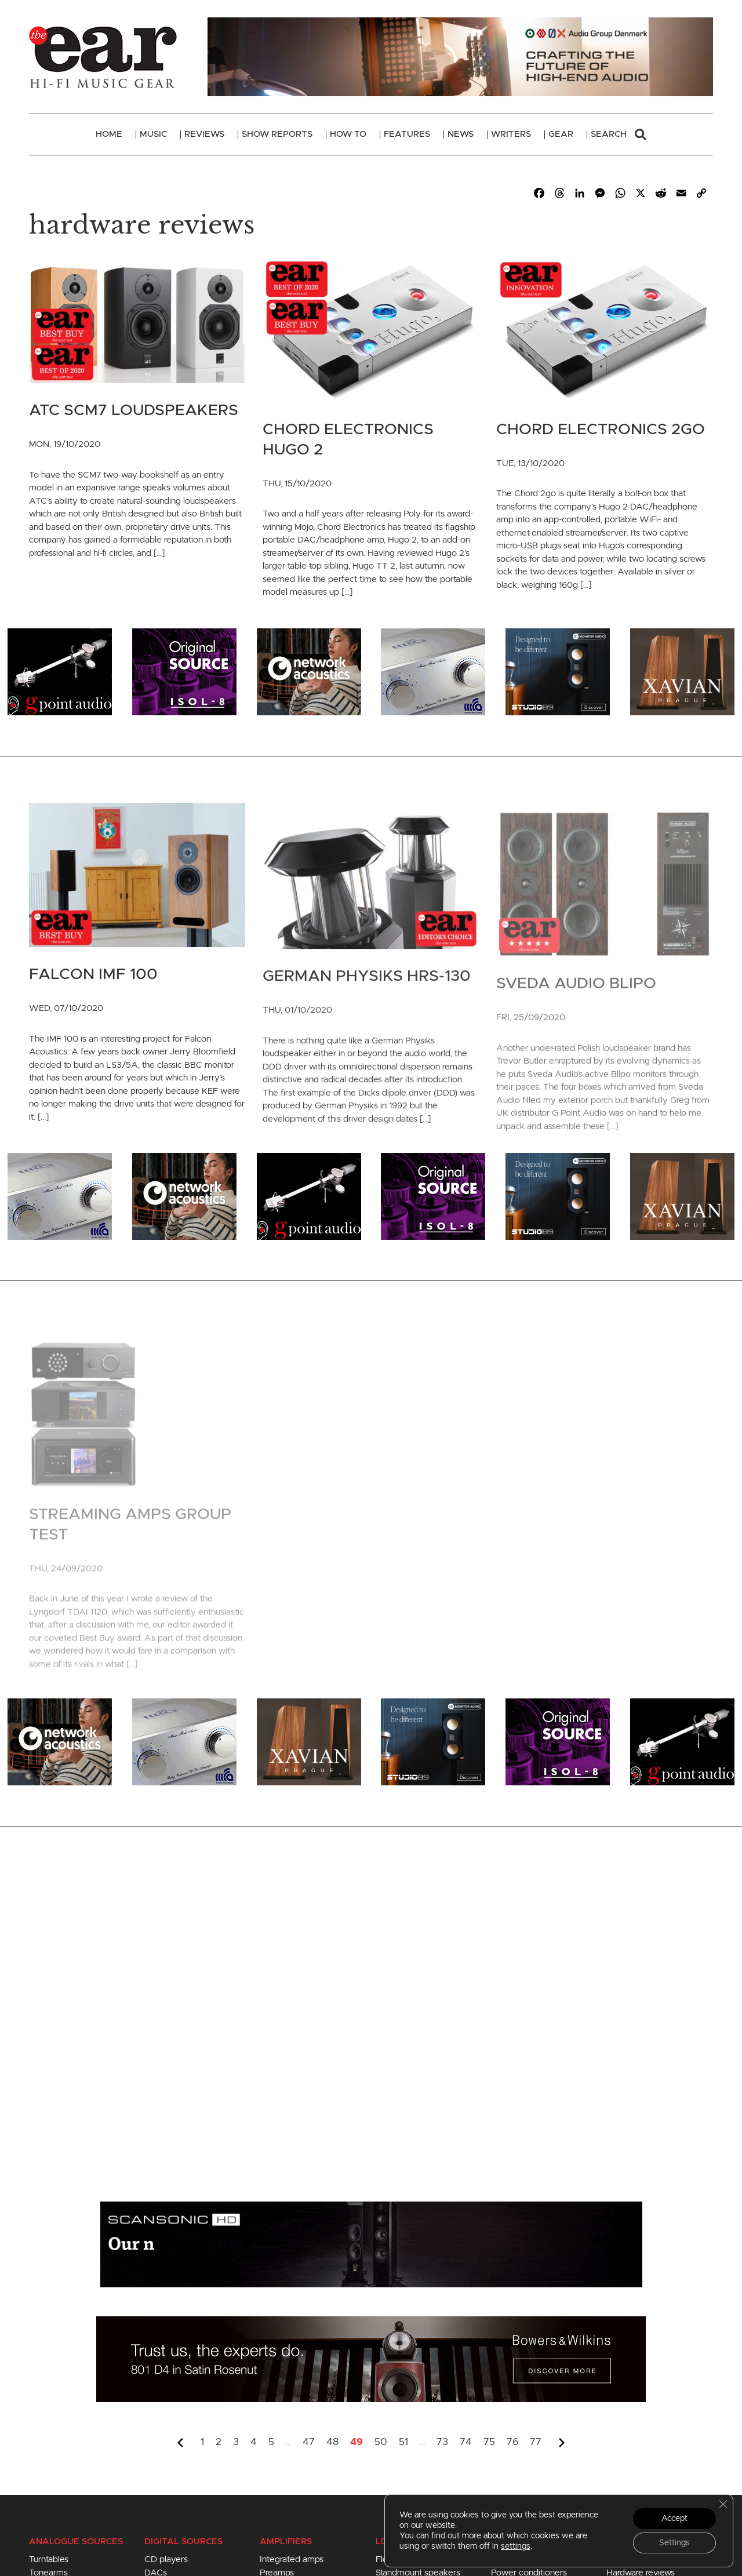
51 (403, 2442)
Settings (674, 2543)
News (461, 134)
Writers (511, 134)
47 (309, 2442)
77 (535, 2442)
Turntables (48, 2559)
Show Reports (277, 134)
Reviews (204, 134)
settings (515, 2546)
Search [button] (618, 134)
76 (512, 2442)
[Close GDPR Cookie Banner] (722, 2504)
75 (489, 2442)
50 (380, 2442)
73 (442, 2442)
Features (407, 134)
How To (348, 134)
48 (332, 2442)
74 (466, 2442)
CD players (166, 2559)
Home (109, 134)
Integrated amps (291, 2559)
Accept (674, 2519)
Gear (560, 134)
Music (153, 134)
